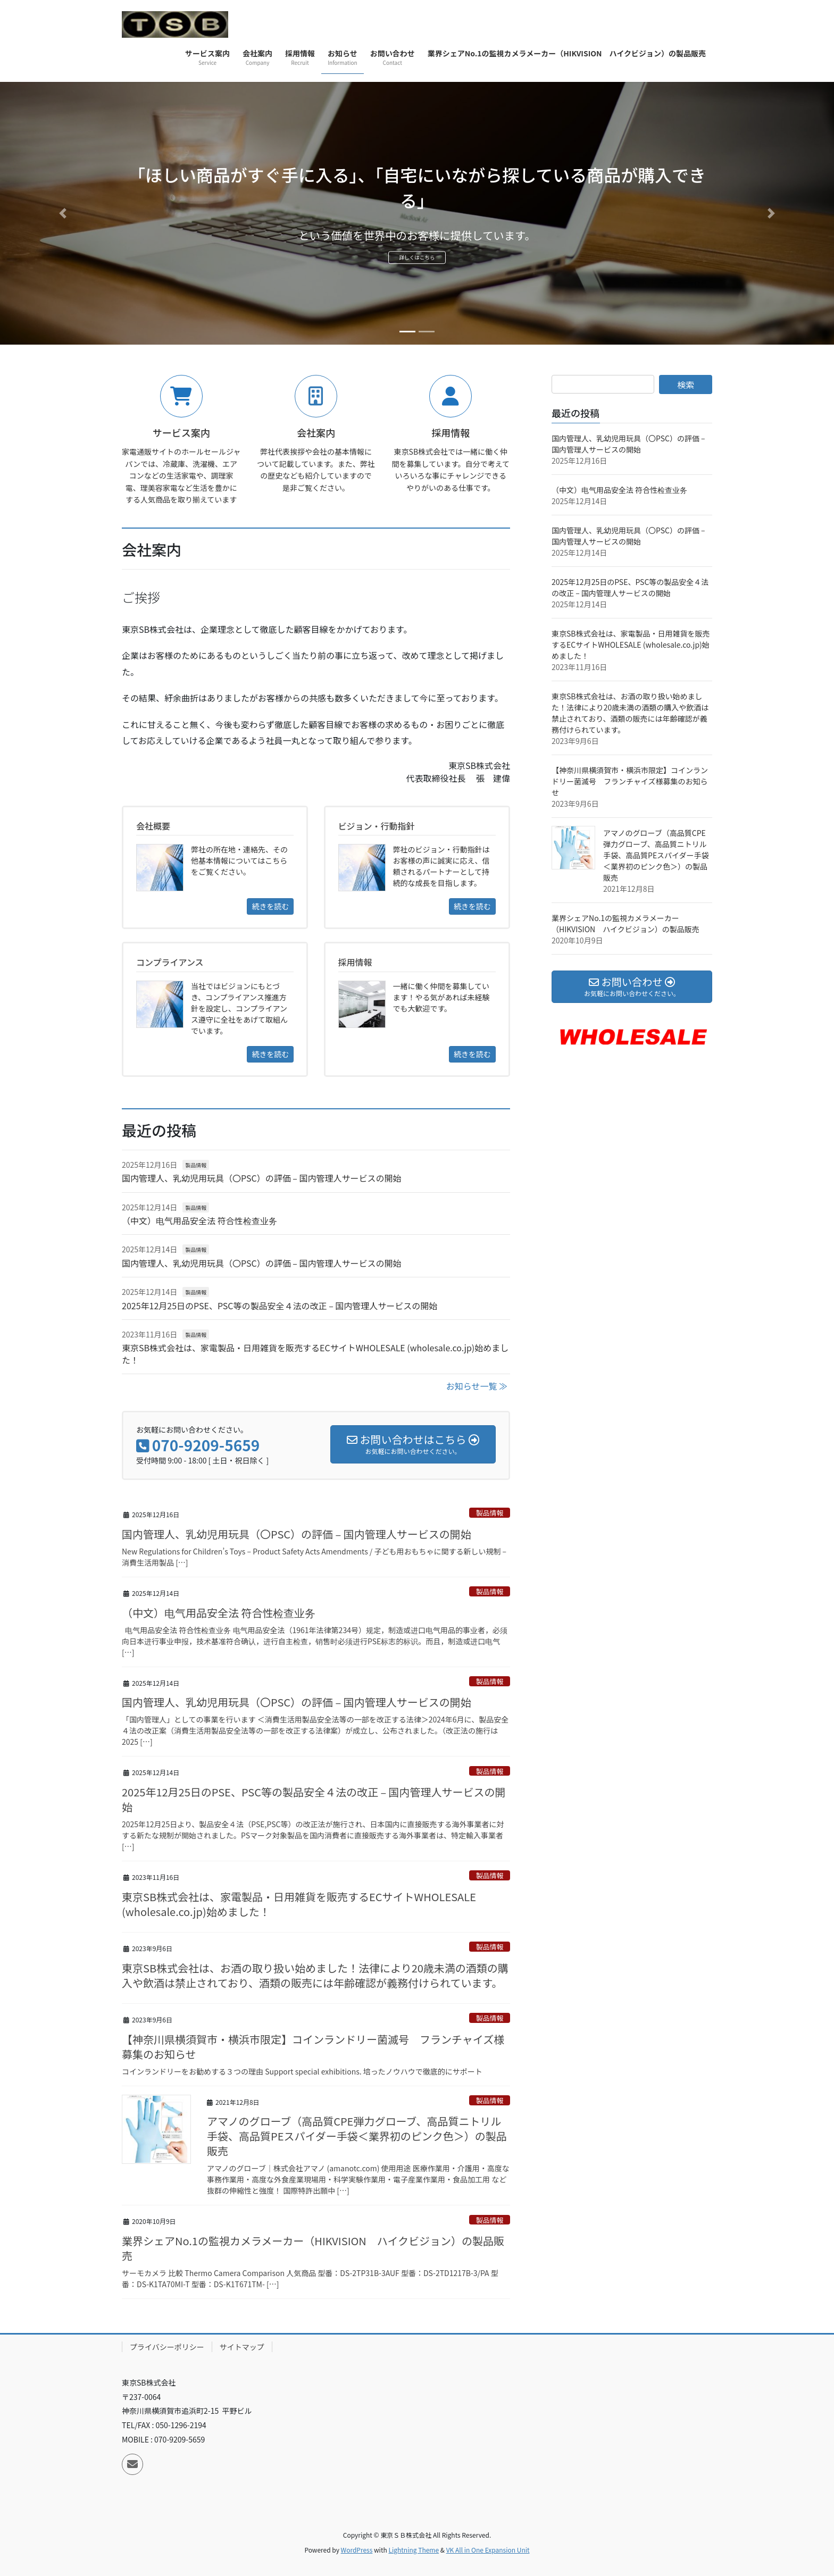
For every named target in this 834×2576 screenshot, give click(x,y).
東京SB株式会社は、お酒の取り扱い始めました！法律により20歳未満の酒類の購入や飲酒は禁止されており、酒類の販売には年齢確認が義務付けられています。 (315, 1975)
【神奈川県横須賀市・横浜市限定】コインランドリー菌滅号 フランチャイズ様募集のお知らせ (313, 2046)
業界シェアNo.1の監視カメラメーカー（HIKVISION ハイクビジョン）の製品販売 (313, 2248)
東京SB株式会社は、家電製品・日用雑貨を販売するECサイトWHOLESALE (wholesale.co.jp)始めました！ (315, 1353)
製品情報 (195, 1165)
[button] (62, 213)
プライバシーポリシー (167, 2346)
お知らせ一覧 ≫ (476, 1385)
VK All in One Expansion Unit (488, 2549)
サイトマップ (242, 2346)
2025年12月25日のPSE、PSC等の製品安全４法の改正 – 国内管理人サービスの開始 (279, 1305)
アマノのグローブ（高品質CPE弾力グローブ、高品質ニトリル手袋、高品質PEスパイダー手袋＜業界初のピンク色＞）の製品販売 (357, 2136)
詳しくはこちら (417, 261)
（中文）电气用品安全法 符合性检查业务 (199, 1220)
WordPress (357, 2549)
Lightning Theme (413, 2549)
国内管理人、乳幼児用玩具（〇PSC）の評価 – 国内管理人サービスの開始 (261, 1178)
